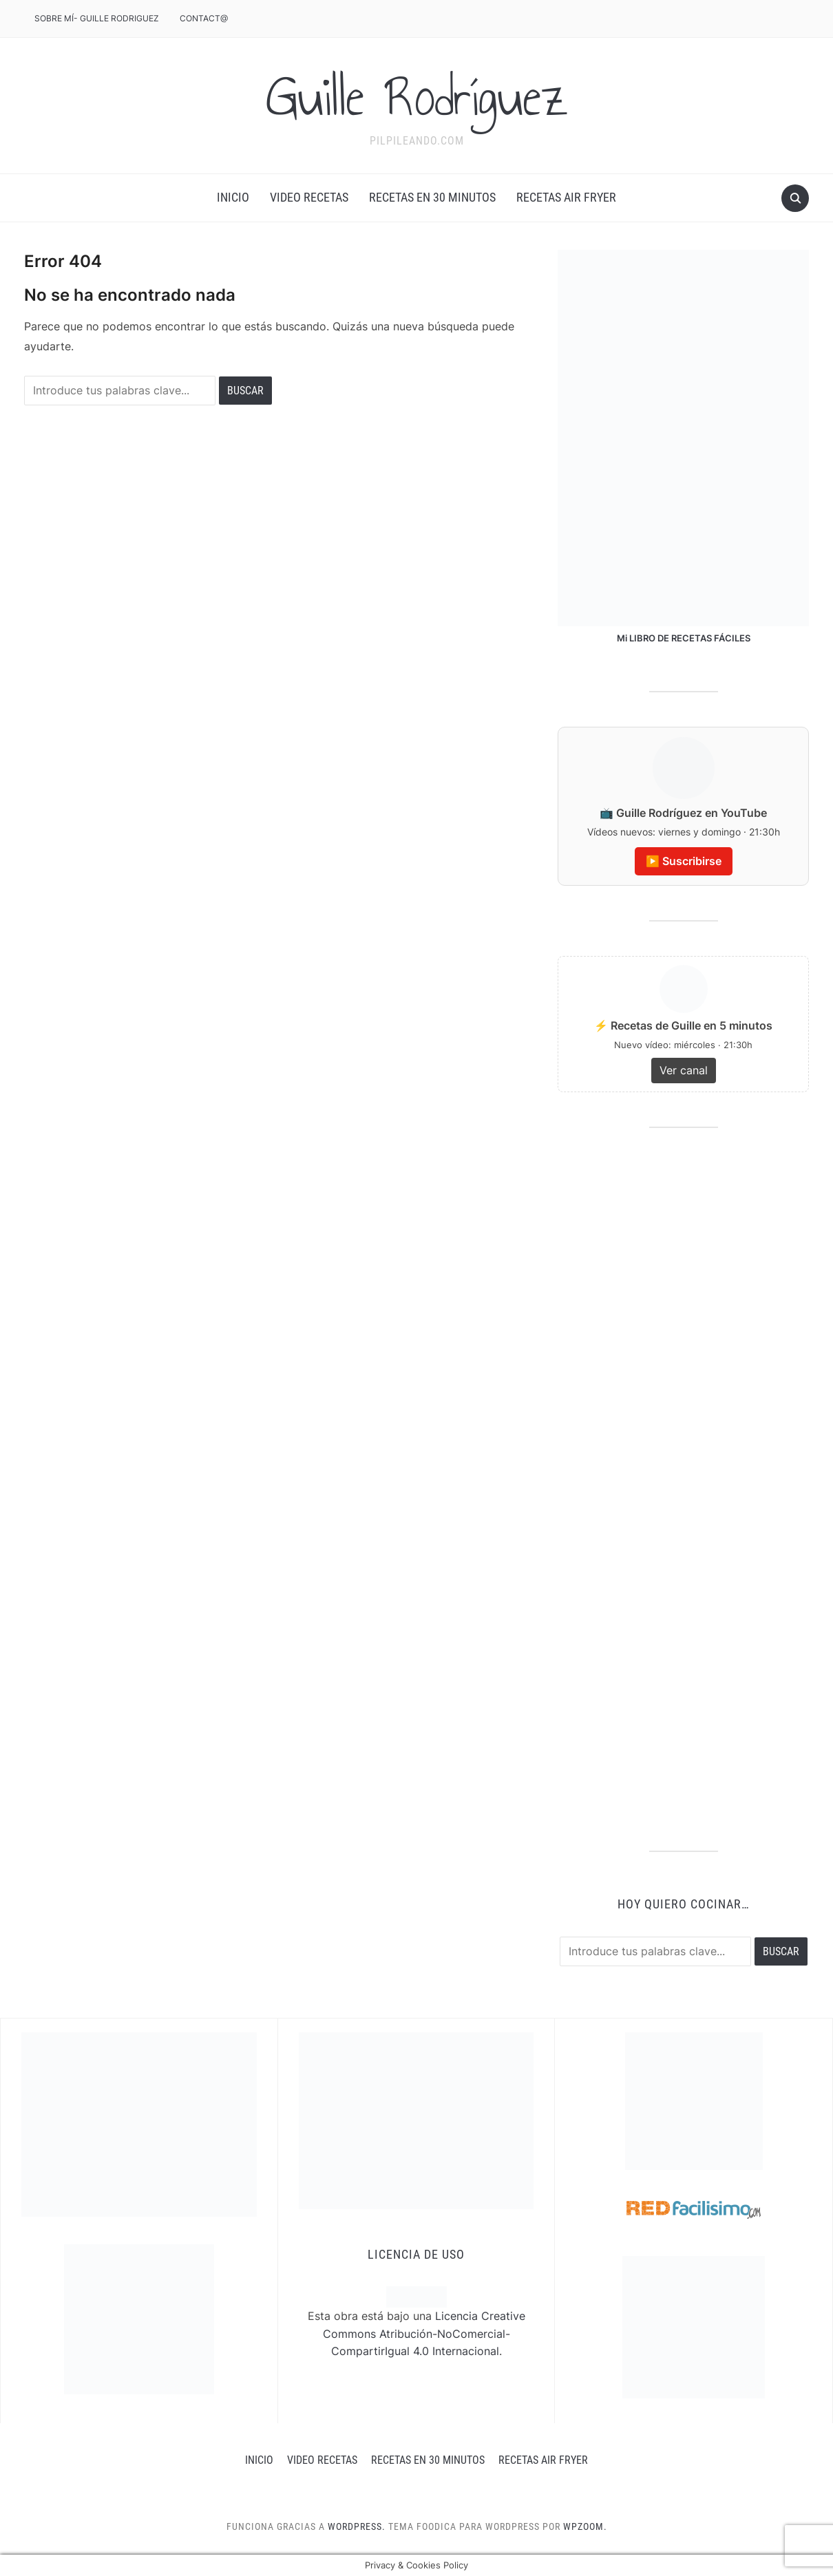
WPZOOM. (585, 2526)
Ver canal (684, 1070)
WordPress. (357, 2526)
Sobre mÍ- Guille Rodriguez (96, 18)
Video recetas (309, 197)
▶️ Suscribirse (683, 861)
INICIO (233, 197)
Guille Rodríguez (417, 97)
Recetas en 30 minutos (432, 197)
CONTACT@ (204, 18)
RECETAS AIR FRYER (566, 197)
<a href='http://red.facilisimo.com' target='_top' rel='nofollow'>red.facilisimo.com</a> (693, 2210)
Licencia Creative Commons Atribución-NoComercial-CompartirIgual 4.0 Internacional (424, 2333)
